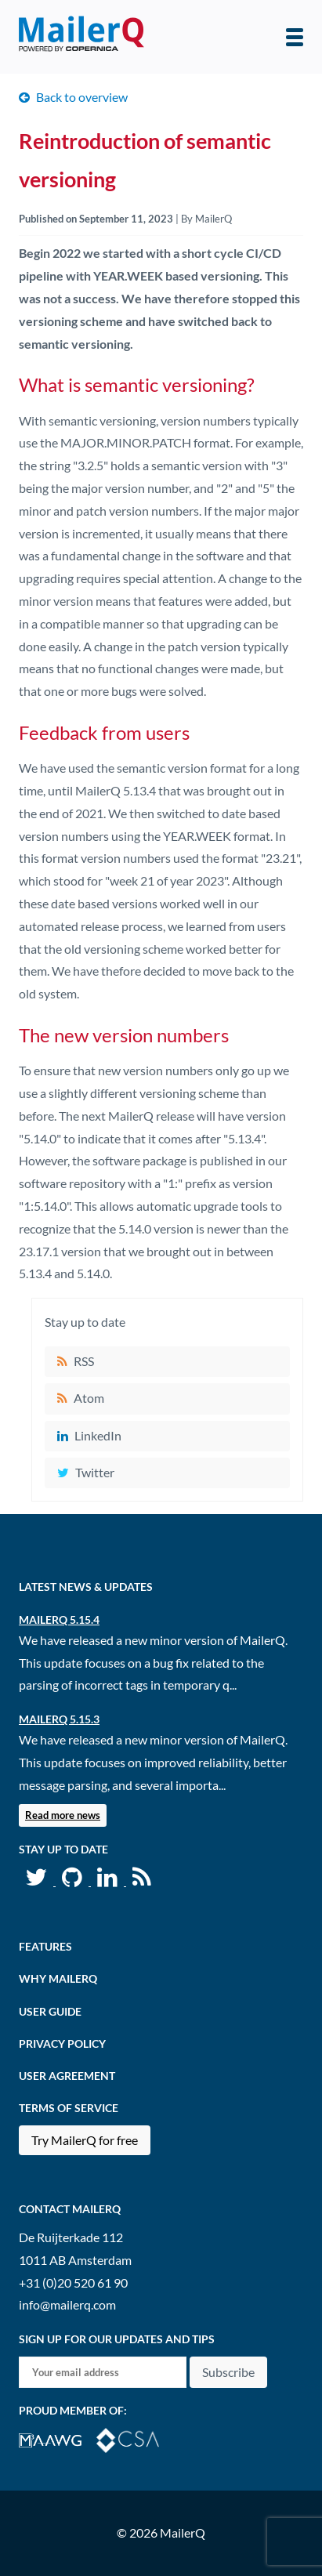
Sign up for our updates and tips (117, 2339)
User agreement (67, 2075)
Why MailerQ (58, 1978)
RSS (84, 1360)
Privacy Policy (62, 2043)
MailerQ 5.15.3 (59, 1719)
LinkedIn (97, 1435)
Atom (89, 1397)
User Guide (50, 2011)
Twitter (94, 1472)
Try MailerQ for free (84, 2139)
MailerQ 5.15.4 (59, 1619)
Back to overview (82, 96)
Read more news (62, 1815)
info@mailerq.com (67, 2304)
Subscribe (228, 2371)
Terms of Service (68, 2107)
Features (45, 1946)
